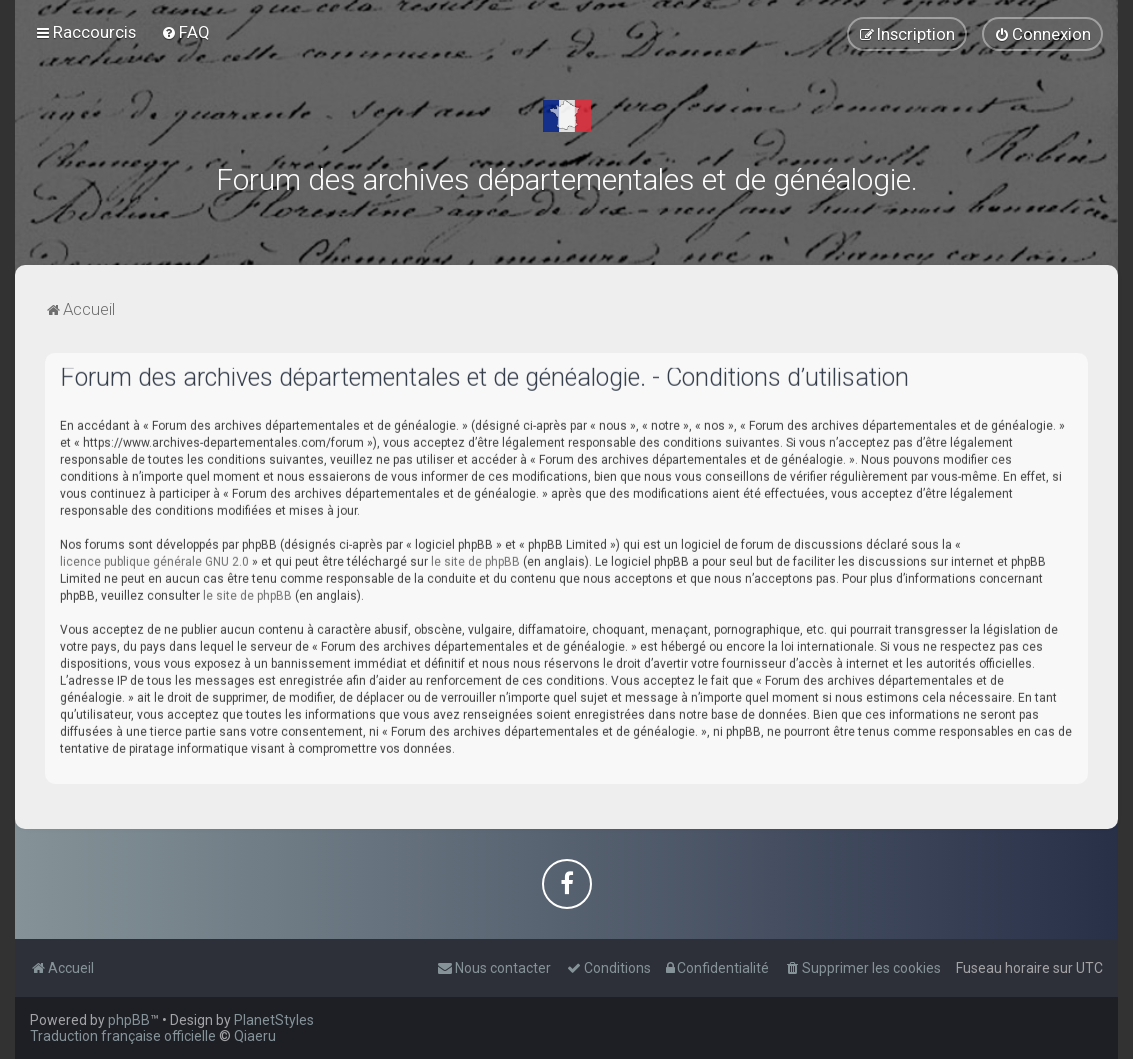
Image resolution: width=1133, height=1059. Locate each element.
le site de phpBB (475, 557)
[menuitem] (185, 31)
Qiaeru (255, 1036)
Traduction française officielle (123, 1036)
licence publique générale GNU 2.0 (154, 557)
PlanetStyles (274, 1020)
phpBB (129, 1020)
